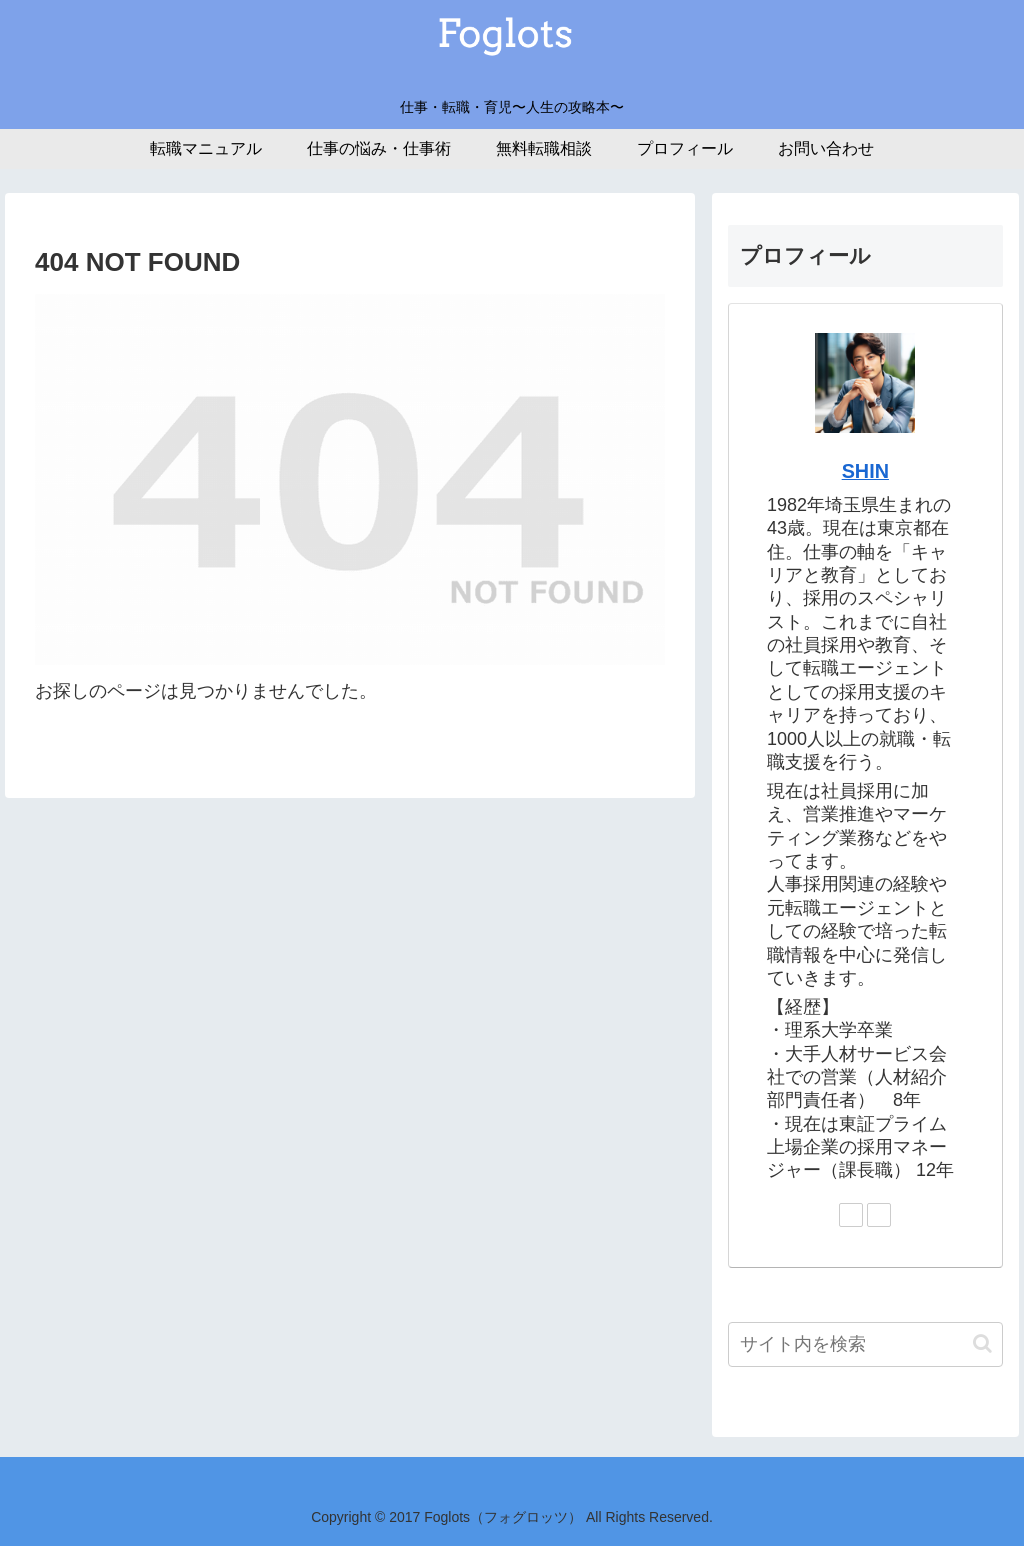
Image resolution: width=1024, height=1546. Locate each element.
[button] (982, 1343)
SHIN (865, 471)
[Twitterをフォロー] (851, 1215)
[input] (865, 1344)
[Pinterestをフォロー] (879, 1215)
